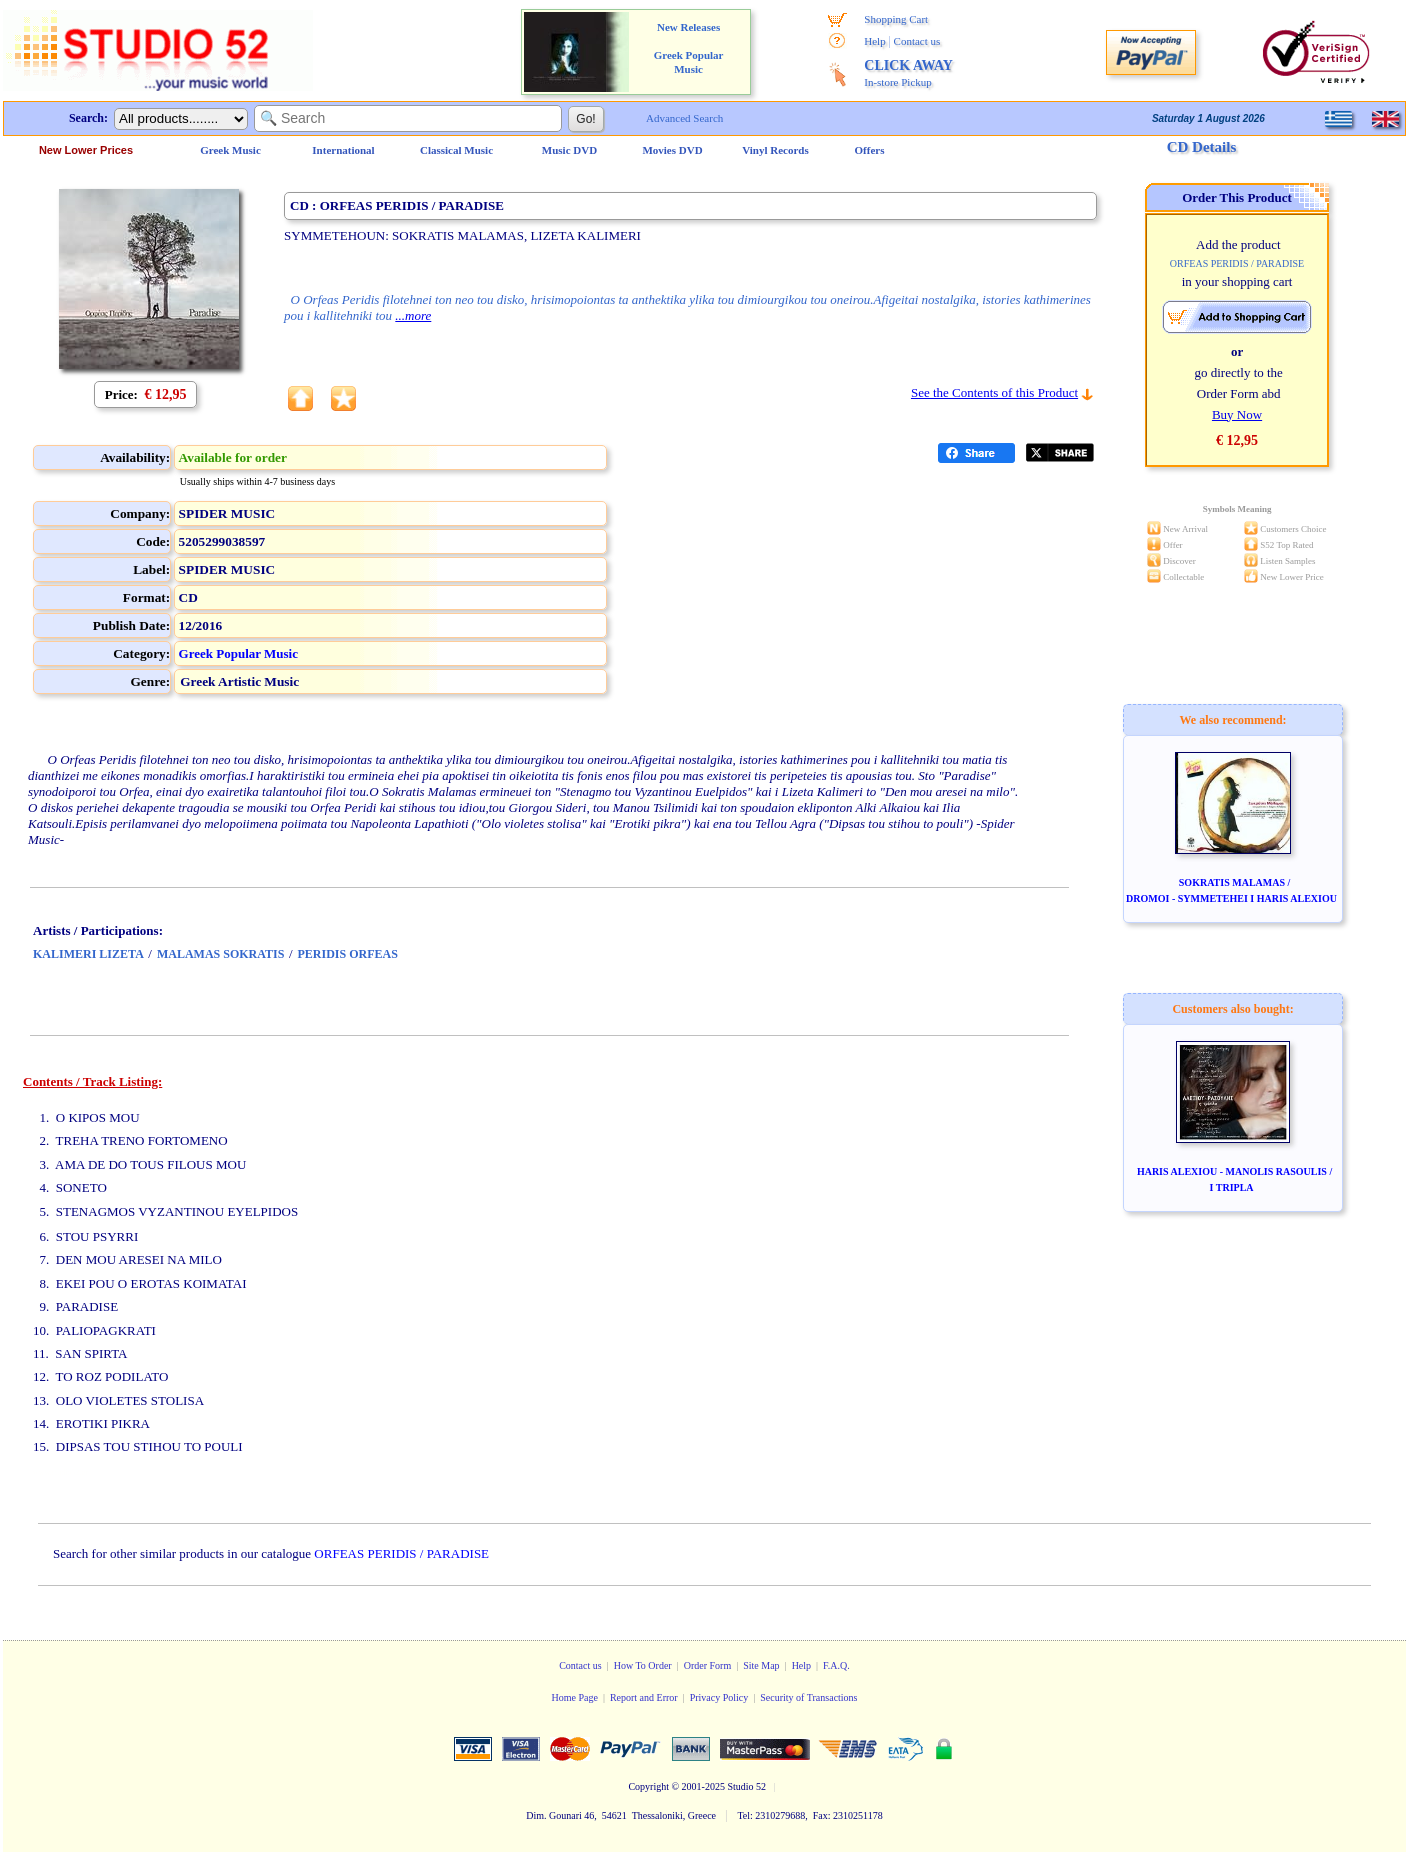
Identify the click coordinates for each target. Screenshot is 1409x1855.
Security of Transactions (808, 1697)
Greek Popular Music (238, 653)
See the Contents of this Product (994, 392)
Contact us (917, 41)
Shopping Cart (896, 19)
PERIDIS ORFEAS (348, 954)
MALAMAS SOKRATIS (220, 954)
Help (874, 41)
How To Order (643, 1665)
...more (413, 315)
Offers (870, 150)
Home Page (574, 1697)
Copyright (648, 1786)
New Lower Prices (86, 150)
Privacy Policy (719, 1697)
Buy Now (1237, 414)
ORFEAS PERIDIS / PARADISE (401, 1553)
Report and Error (644, 1697)
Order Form (708, 1665)
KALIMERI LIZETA (88, 954)
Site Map (761, 1665)
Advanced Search (684, 118)
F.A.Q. (836, 1665)
